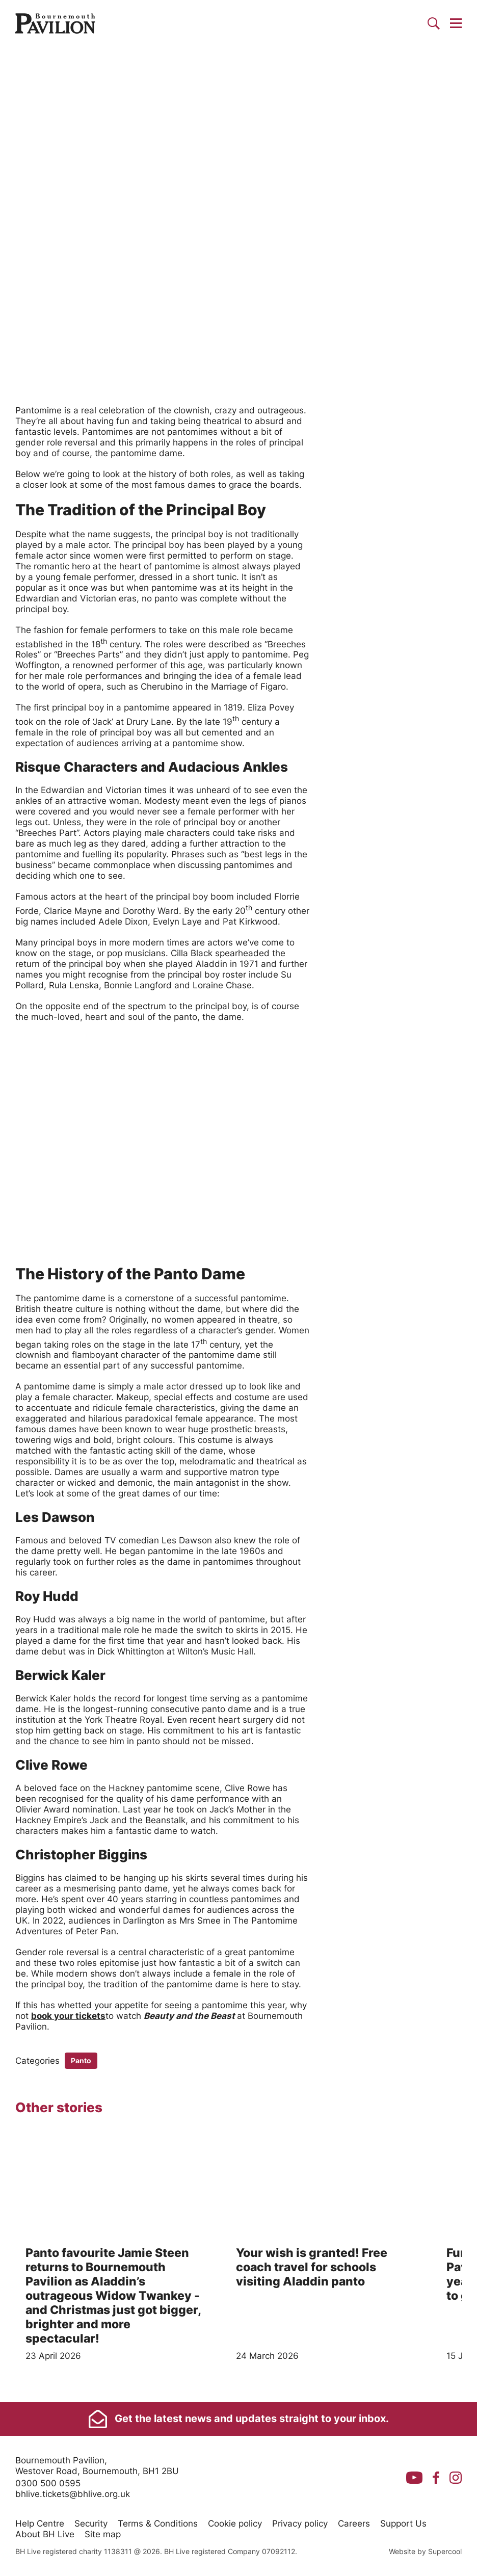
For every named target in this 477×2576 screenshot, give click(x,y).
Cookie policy (235, 2523)
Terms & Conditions (158, 2523)
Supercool (445, 2551)
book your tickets (68, 2016)
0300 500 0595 (48, 2483)
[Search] (434, 23)
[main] (238, 1224)
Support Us (403, 2523)
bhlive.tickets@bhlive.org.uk (72, 2494)
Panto (81, 2060)
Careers (354, 2523)
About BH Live (44, 2534)
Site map (103, 2534)
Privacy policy (300, 2523)
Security (91, 2523)
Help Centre (39, 2523)
